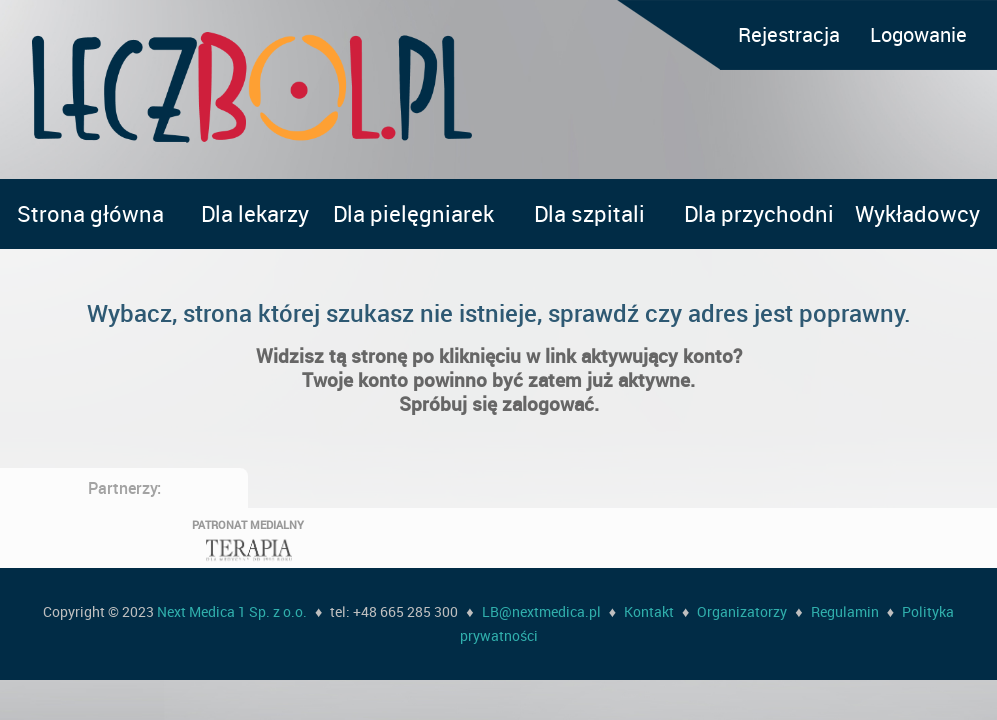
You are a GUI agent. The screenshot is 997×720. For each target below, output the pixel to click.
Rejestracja (789, 34)
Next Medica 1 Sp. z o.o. (232, 611)
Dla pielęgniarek (413, 213)
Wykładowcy (917, 213)
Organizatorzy (742, 611)
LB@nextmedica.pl (541, 611)
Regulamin (845, 611)
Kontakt (649, 611)
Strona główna (90, 213)
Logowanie (918, 34)
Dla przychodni (759, 213)
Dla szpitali (589, 213)
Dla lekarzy (255, 213)
